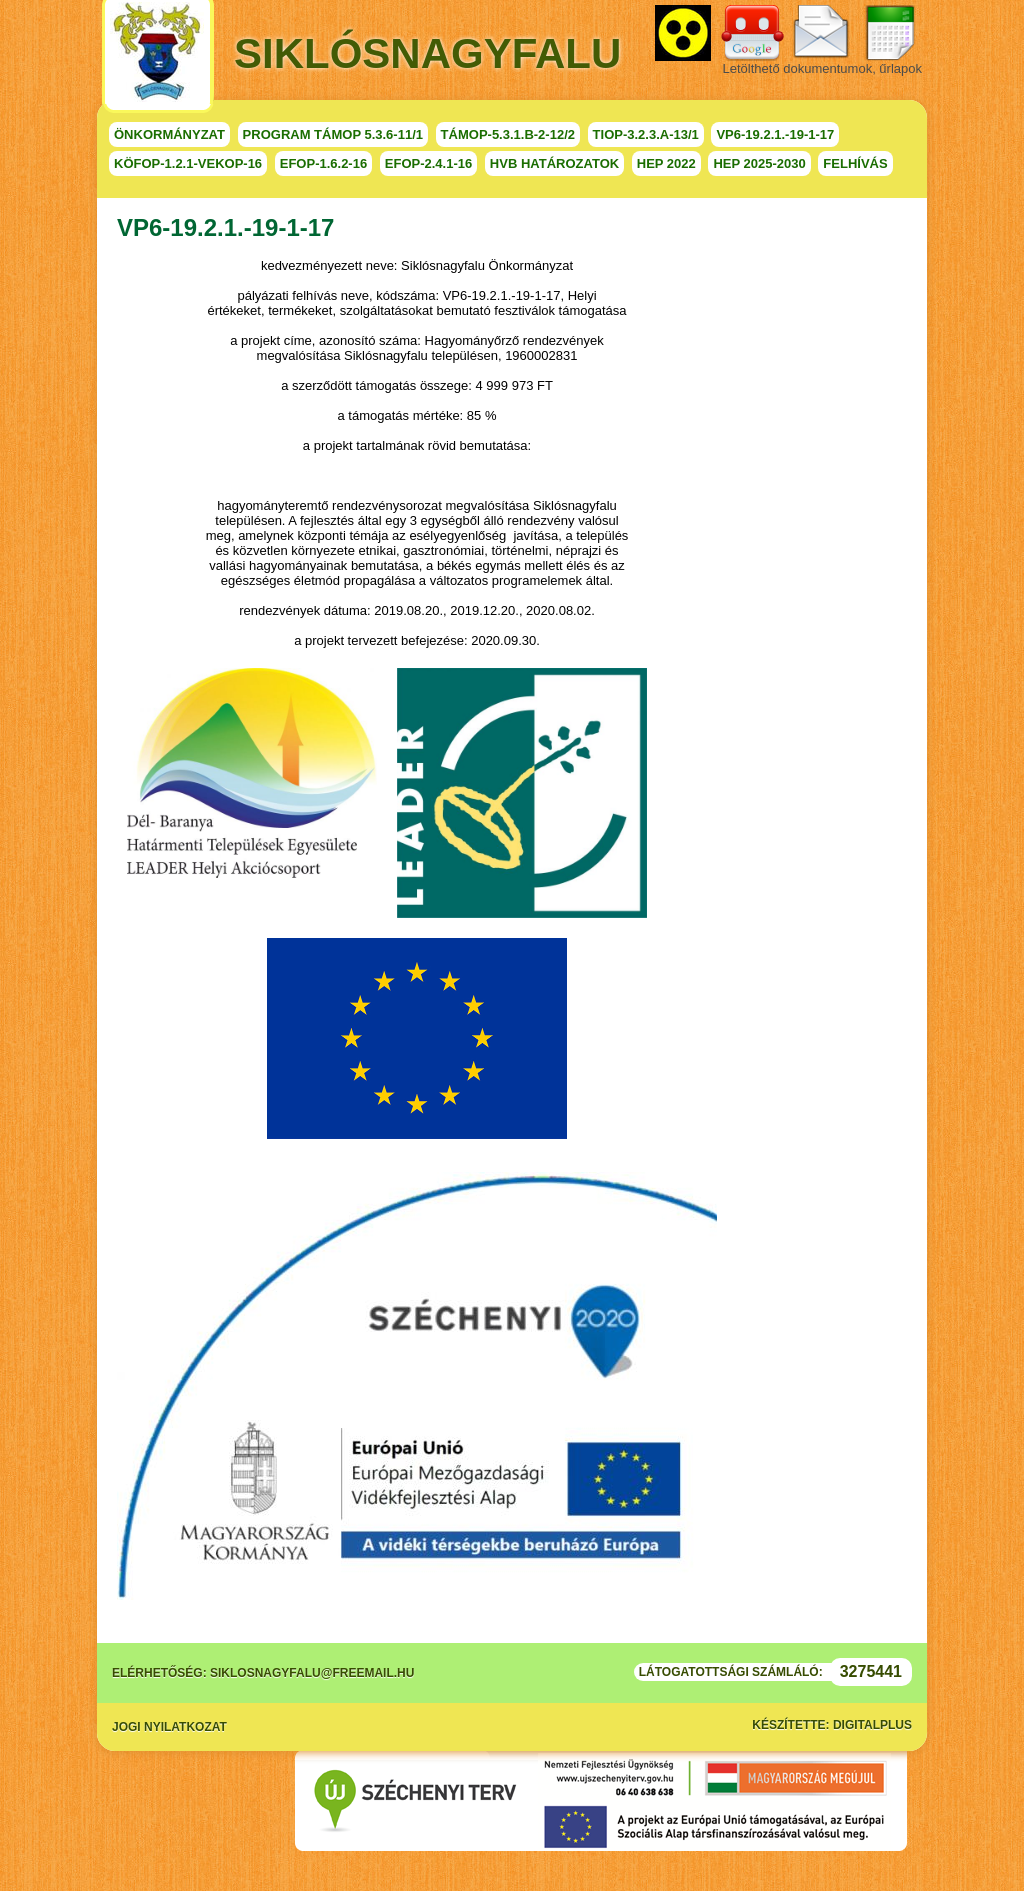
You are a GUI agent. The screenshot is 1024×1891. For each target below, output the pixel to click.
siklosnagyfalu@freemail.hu (312, 1673)
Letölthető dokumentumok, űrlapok (822, 68)
